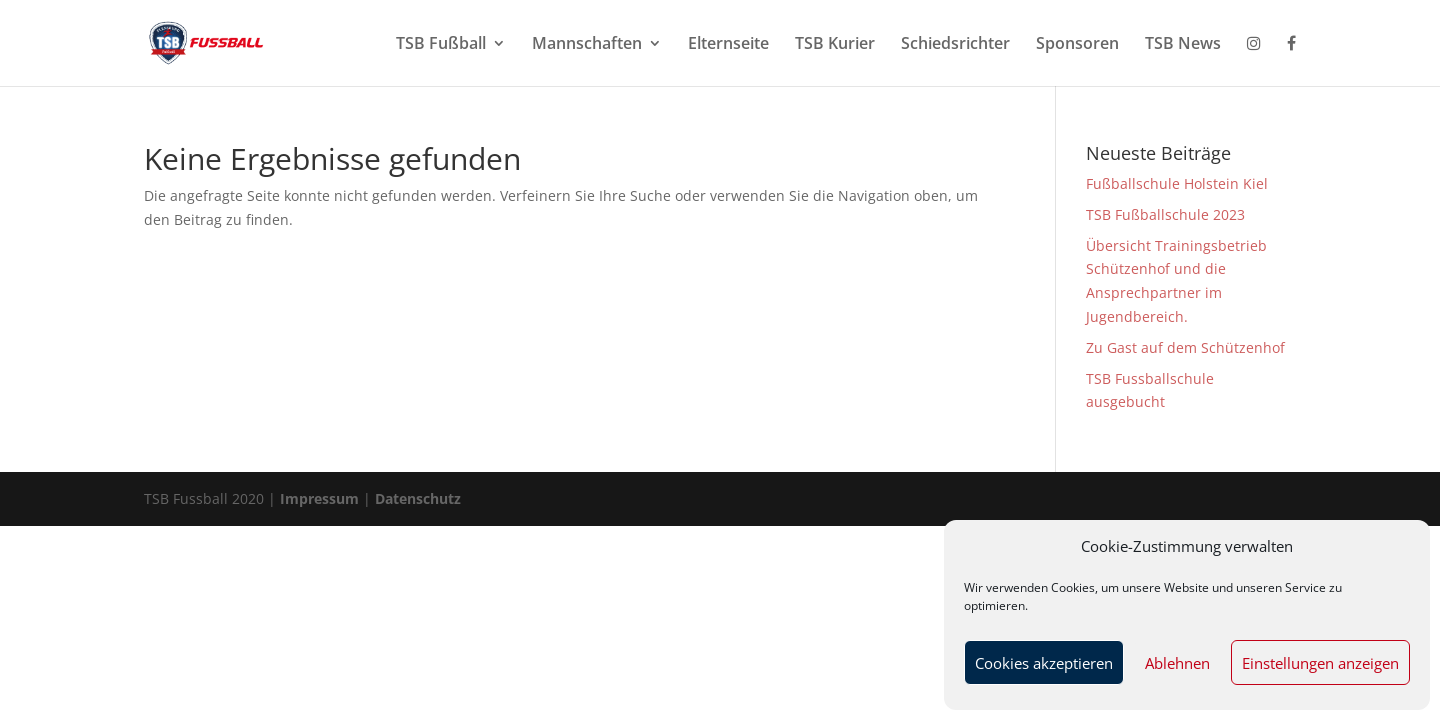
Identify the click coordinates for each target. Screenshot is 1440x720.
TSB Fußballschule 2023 (1165, 214)
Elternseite (728, 45)
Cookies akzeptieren (1044, 663)
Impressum (321, 498)
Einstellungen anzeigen (1320, 663)
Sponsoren (1077, 45)
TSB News (1183, 45)
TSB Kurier (835, 45)
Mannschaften (587, 45)
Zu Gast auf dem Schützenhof (1185, 347)
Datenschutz (418, 498)
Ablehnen (1177, 663)
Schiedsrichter (955, 45)
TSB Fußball (441, 45)
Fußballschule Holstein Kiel (1177, 183)
